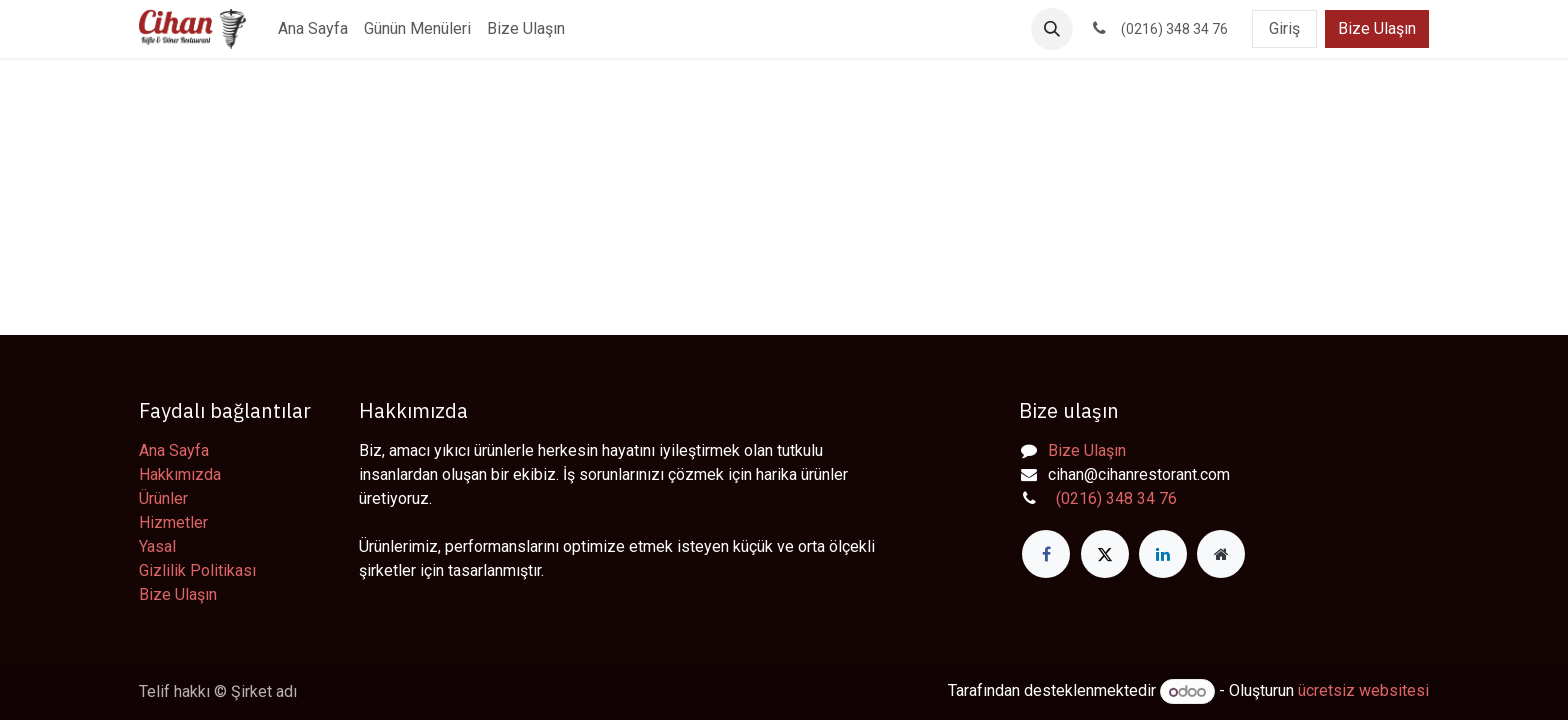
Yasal (157, 546)
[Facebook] (1046, 554)
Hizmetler (173, 522)
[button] (1052, 29)
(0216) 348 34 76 (1112, 498)
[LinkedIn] (1163, 554)
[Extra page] (1221, 554)
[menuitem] (313, 29)
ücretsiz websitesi (1363, 691)
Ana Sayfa (174, 450)
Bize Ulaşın (1377, 28)
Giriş (1284, 28)
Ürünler (163, 498)
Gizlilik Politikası (197, 570)
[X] (1105, 554)
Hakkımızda (180, 474)
